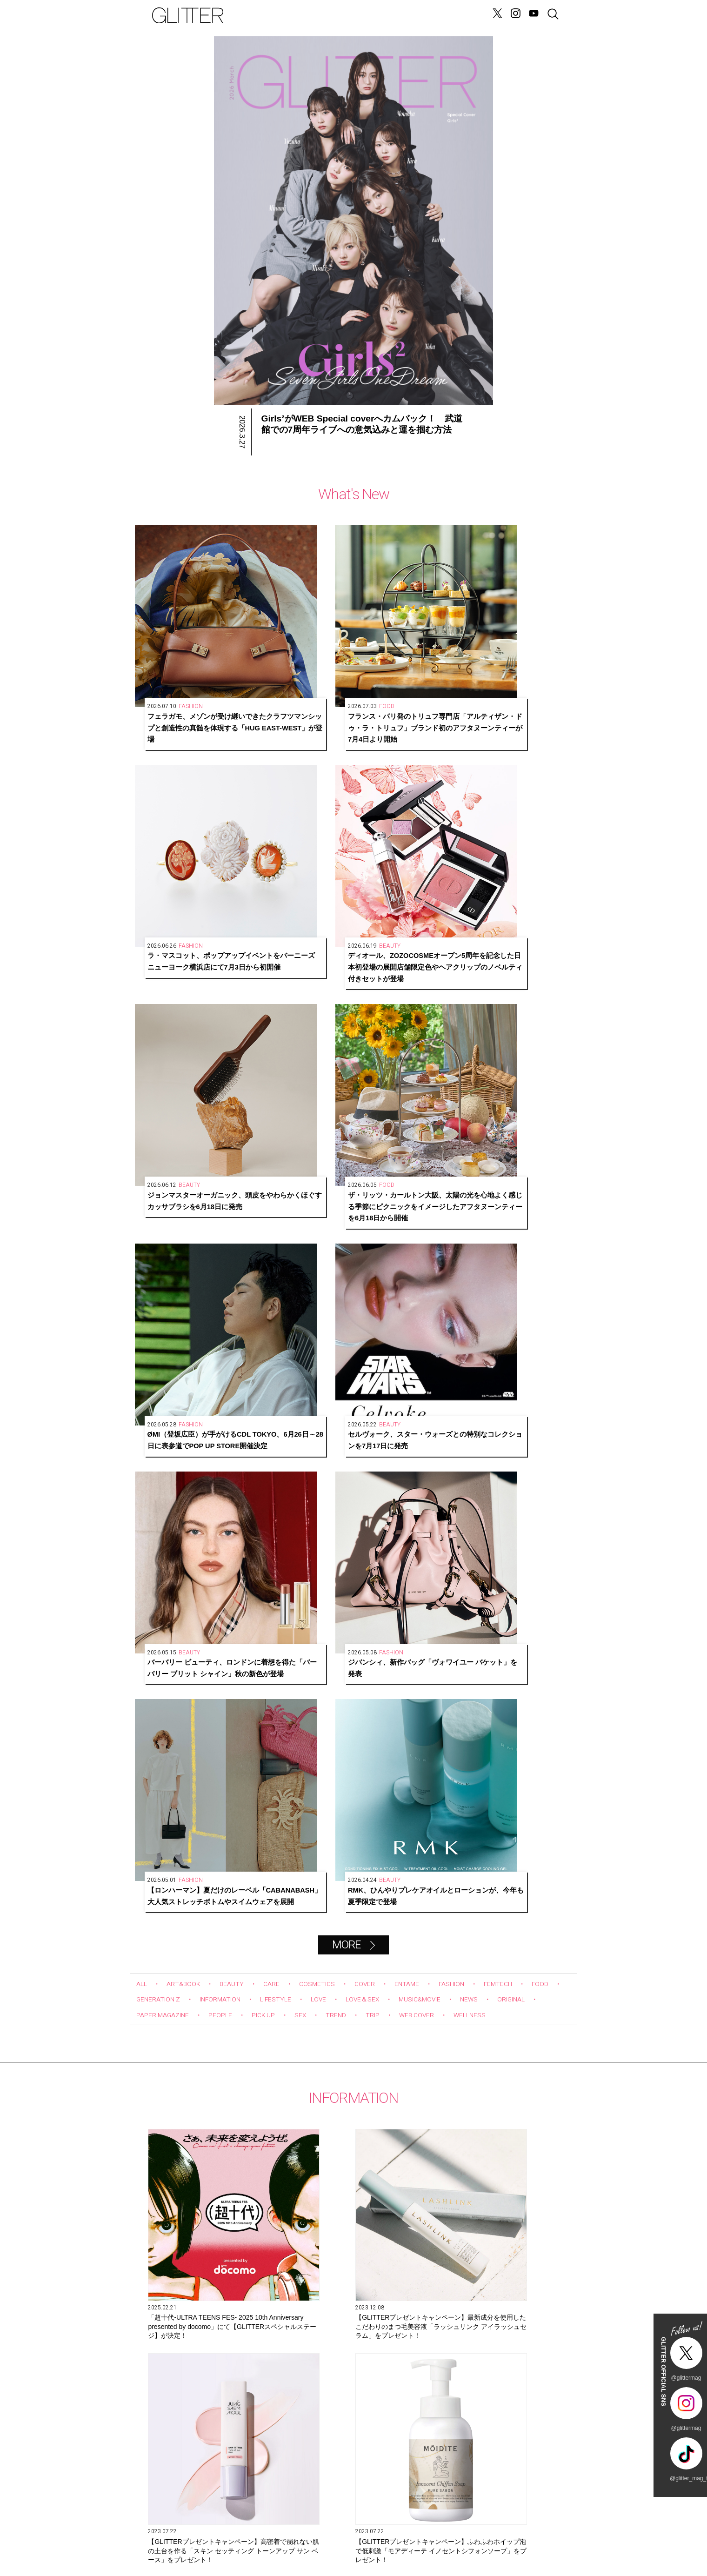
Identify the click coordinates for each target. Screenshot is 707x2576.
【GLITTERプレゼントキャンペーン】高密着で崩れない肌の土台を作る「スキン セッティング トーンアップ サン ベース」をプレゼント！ (486, 1319)
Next (566, 1753)
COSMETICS (334, 1022)
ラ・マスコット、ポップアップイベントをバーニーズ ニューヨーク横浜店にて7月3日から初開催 (404, 638)
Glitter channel (344, 1893)
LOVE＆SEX (430, 1038)
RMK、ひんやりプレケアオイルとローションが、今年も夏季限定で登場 (513, 931)
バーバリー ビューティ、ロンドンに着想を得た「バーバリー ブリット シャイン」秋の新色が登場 (186, 931)
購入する (447, 2443)
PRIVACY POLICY (465, 2533)
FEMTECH (536, 1022)
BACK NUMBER (391, 2533)
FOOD (146, 1038)
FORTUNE (357, 15)
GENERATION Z (405, 15)
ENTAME (433, 1022)
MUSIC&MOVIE (495, 1038)
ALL (143, 1022)
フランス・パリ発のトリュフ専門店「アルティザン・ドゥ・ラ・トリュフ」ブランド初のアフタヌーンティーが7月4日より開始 (295, 638)
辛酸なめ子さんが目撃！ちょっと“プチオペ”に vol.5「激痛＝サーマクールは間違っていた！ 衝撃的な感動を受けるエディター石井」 (496, 2121)
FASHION (483, 1022)
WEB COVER (505, 1053)
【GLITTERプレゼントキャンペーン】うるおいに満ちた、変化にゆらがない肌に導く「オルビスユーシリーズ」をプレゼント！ (343, 1482)
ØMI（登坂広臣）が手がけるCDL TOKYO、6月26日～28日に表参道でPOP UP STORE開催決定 (404, 785)
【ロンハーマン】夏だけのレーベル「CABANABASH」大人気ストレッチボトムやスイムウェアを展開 (404, 931)
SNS (316, 2533)
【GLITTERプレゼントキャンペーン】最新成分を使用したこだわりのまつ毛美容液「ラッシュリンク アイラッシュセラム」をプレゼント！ (344, 1319)
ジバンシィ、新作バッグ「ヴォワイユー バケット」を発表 (295, 931)
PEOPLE (288, 1053)
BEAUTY (241, 1022)
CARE (284, 1022)
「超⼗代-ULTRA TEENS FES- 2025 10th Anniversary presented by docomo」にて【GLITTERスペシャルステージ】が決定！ (200, 1319)
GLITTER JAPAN (540, 2533)
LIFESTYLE (335, 1038)
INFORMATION (272, 1038)
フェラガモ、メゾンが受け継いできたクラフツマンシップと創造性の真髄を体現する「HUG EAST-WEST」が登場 (186, 638)
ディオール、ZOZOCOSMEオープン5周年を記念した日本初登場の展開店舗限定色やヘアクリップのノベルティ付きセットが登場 (513, 638)
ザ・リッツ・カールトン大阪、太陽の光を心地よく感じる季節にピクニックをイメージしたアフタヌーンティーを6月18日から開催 (295, 785)
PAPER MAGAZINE (222, 1053)
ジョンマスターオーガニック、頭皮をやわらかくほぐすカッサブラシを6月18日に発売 (186, 785)
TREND (416, 1053)
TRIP (456, 1053)
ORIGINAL (153, 1053)
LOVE (382, 1038)
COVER (387, 1022)
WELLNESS (155, 1069)
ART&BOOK (188, 1022)
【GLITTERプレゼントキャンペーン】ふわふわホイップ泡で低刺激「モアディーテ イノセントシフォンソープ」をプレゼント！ (201, 1482)
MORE (346, 984)
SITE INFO (167, 2533)
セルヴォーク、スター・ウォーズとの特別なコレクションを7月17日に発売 (513, 785)
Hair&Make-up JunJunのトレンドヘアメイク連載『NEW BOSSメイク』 (210, 2119)
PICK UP (336, 1053)
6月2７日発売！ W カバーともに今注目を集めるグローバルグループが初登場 (486, 1482)
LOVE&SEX (316, 15)
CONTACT (242, 2533)
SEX (378, 1053)
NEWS (282, 15)
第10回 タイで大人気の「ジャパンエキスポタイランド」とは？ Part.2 (353, 2119)
